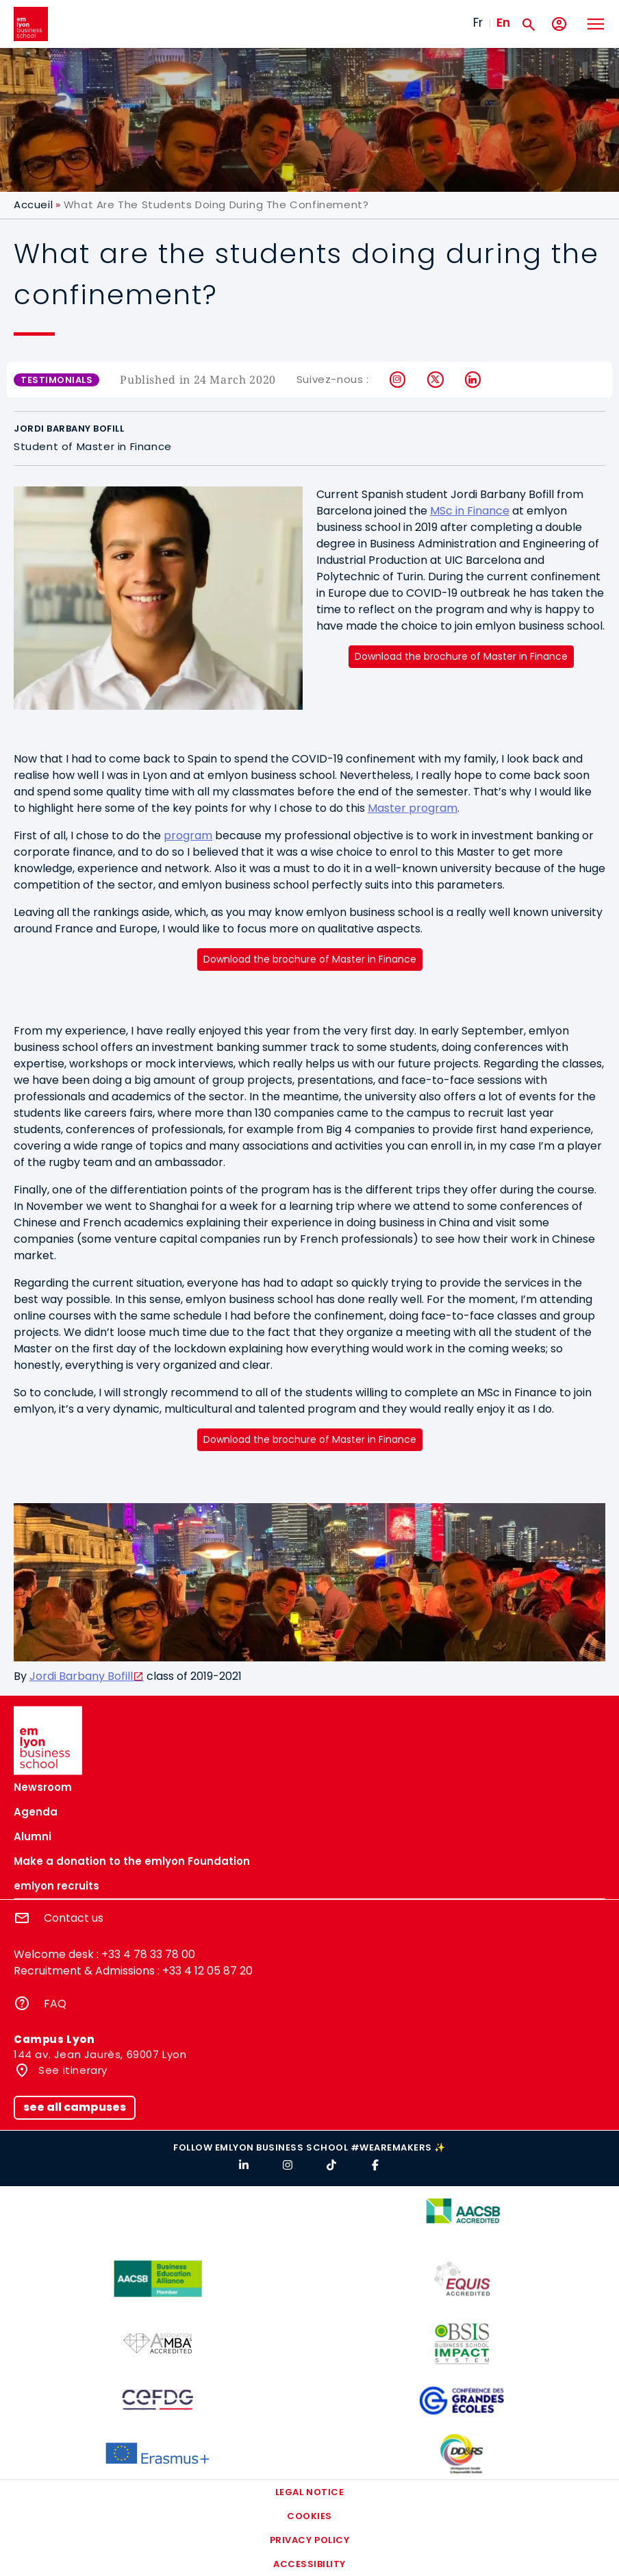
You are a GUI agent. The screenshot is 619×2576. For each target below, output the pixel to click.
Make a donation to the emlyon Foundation (132, 1861)
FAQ (55, 2003)
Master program (412, 808)
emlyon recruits (56, 1886)
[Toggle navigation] (595, 24)
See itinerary (72, 2070)
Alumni (32, 1836)
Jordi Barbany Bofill (81, 1676)
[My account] (559, 24)
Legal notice (309, 2492)
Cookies (309, 2516)
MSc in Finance (469, 511)
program (188, 835)
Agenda (36, 1812)
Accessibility (309, 2564)
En (503, 22)
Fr (478, 22)
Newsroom (43, 1787)
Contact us (73, 1918)
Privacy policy (309, 2540)
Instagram (398, 379)
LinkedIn (473, 379)
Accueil (33, 204)
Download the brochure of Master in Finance (461, 656)
